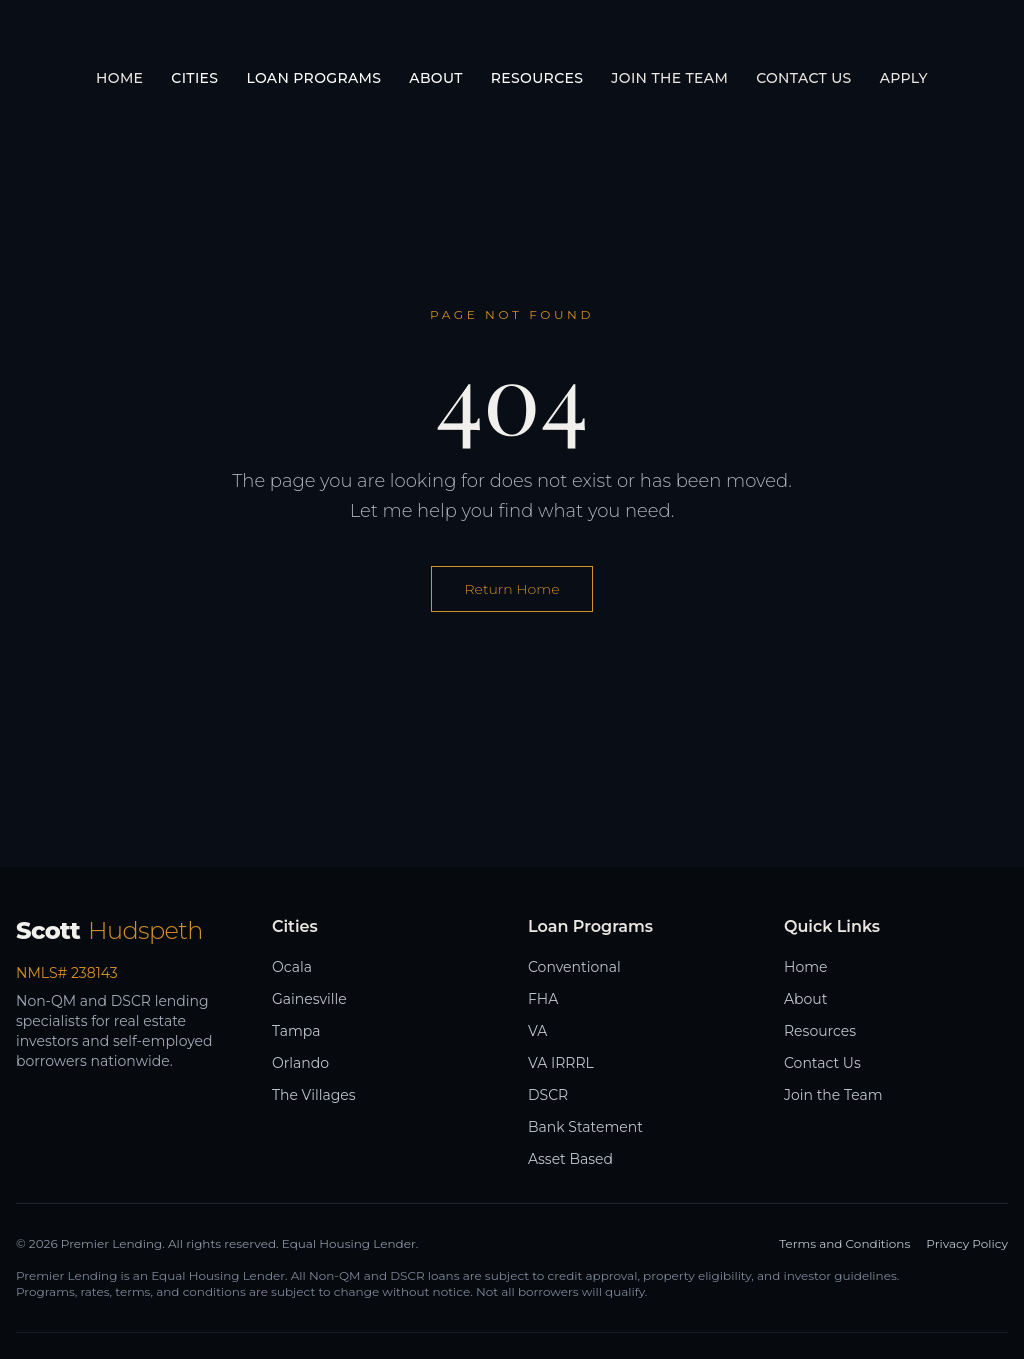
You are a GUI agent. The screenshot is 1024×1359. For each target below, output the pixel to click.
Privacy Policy (967, 1243)
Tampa (296, 1031)
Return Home (511, 589)
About (805, 999)
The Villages (314, 1095)
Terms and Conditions (844, 1243)
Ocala (292, 967)
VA (537, 1031)
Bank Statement (585, 1127)
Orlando (300, 1063)
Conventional (574, 967)
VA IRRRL (561, 1063)
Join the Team (669, 78)
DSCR (548, 1095)
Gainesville (309, 999)
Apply (904, 78)
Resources (820, 1031)
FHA (543, 999)
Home (119, 78)
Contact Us (803, 78)
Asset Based (570, 1159)
